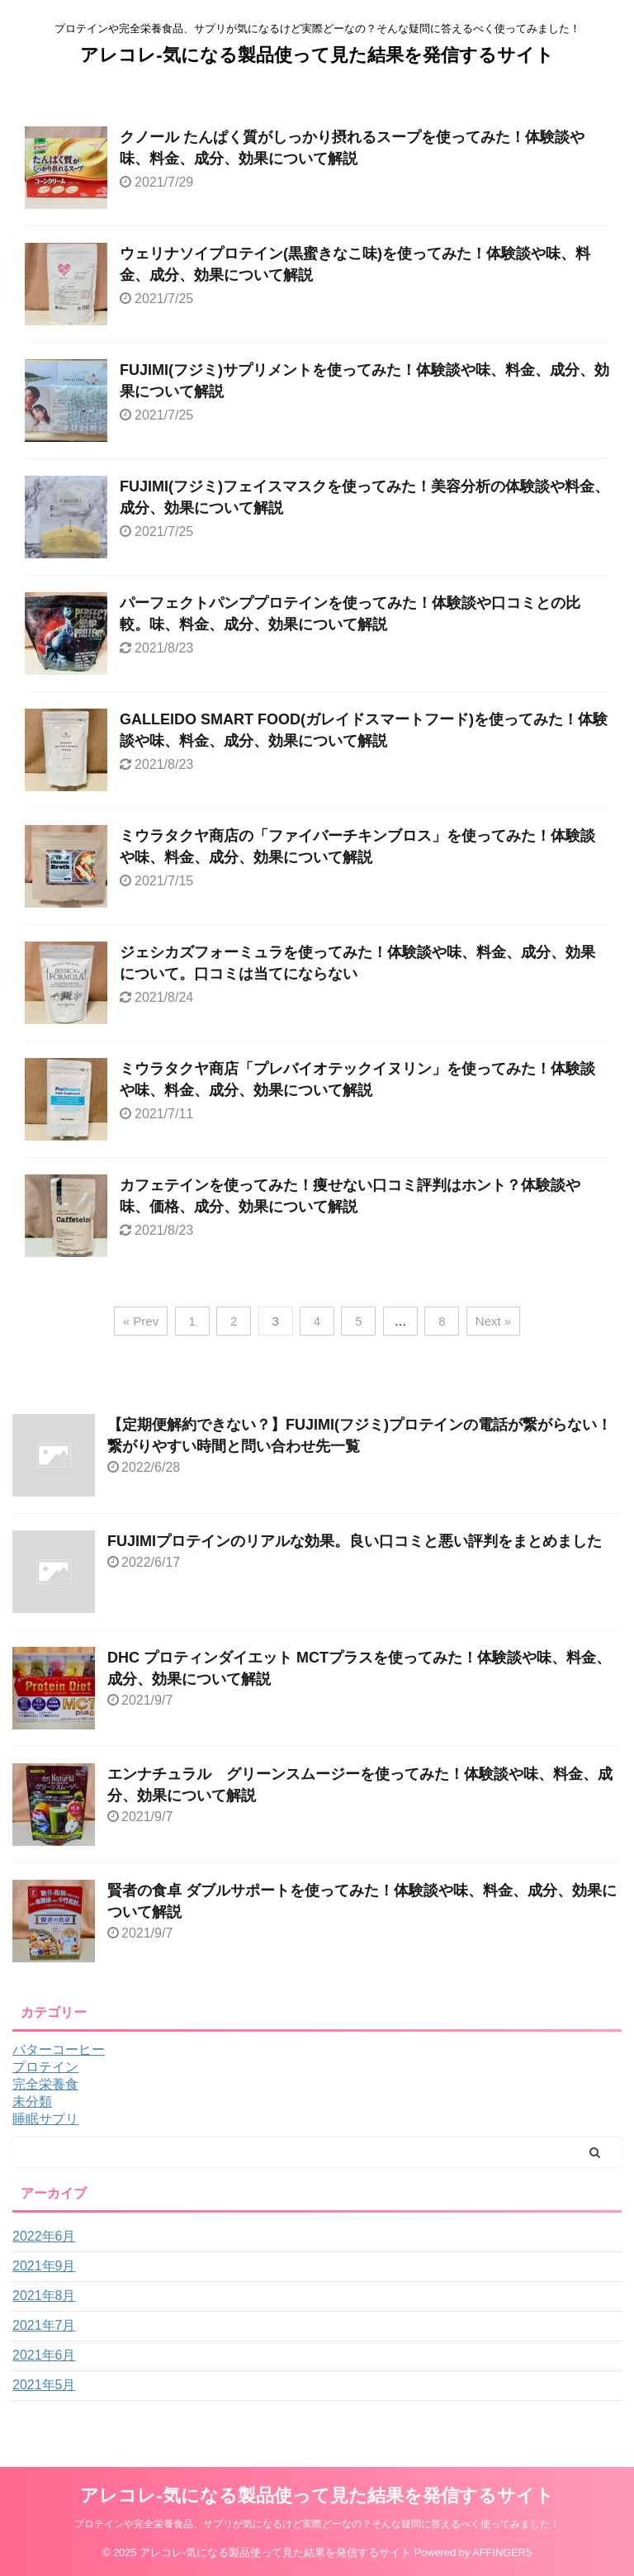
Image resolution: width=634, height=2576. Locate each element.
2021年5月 (44, 2385)
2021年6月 (44, 2355)
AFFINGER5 (502, 2552)
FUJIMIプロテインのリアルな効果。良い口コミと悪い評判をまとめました (354, 1541)
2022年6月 (44, 2236)
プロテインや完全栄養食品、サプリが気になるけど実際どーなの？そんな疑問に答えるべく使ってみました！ (317, 2524)
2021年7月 (44, 2325)
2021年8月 (44, 2296)
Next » (493, 1321)
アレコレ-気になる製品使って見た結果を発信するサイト (316, 55)
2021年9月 (44, 2266)
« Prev (140, 1321)
